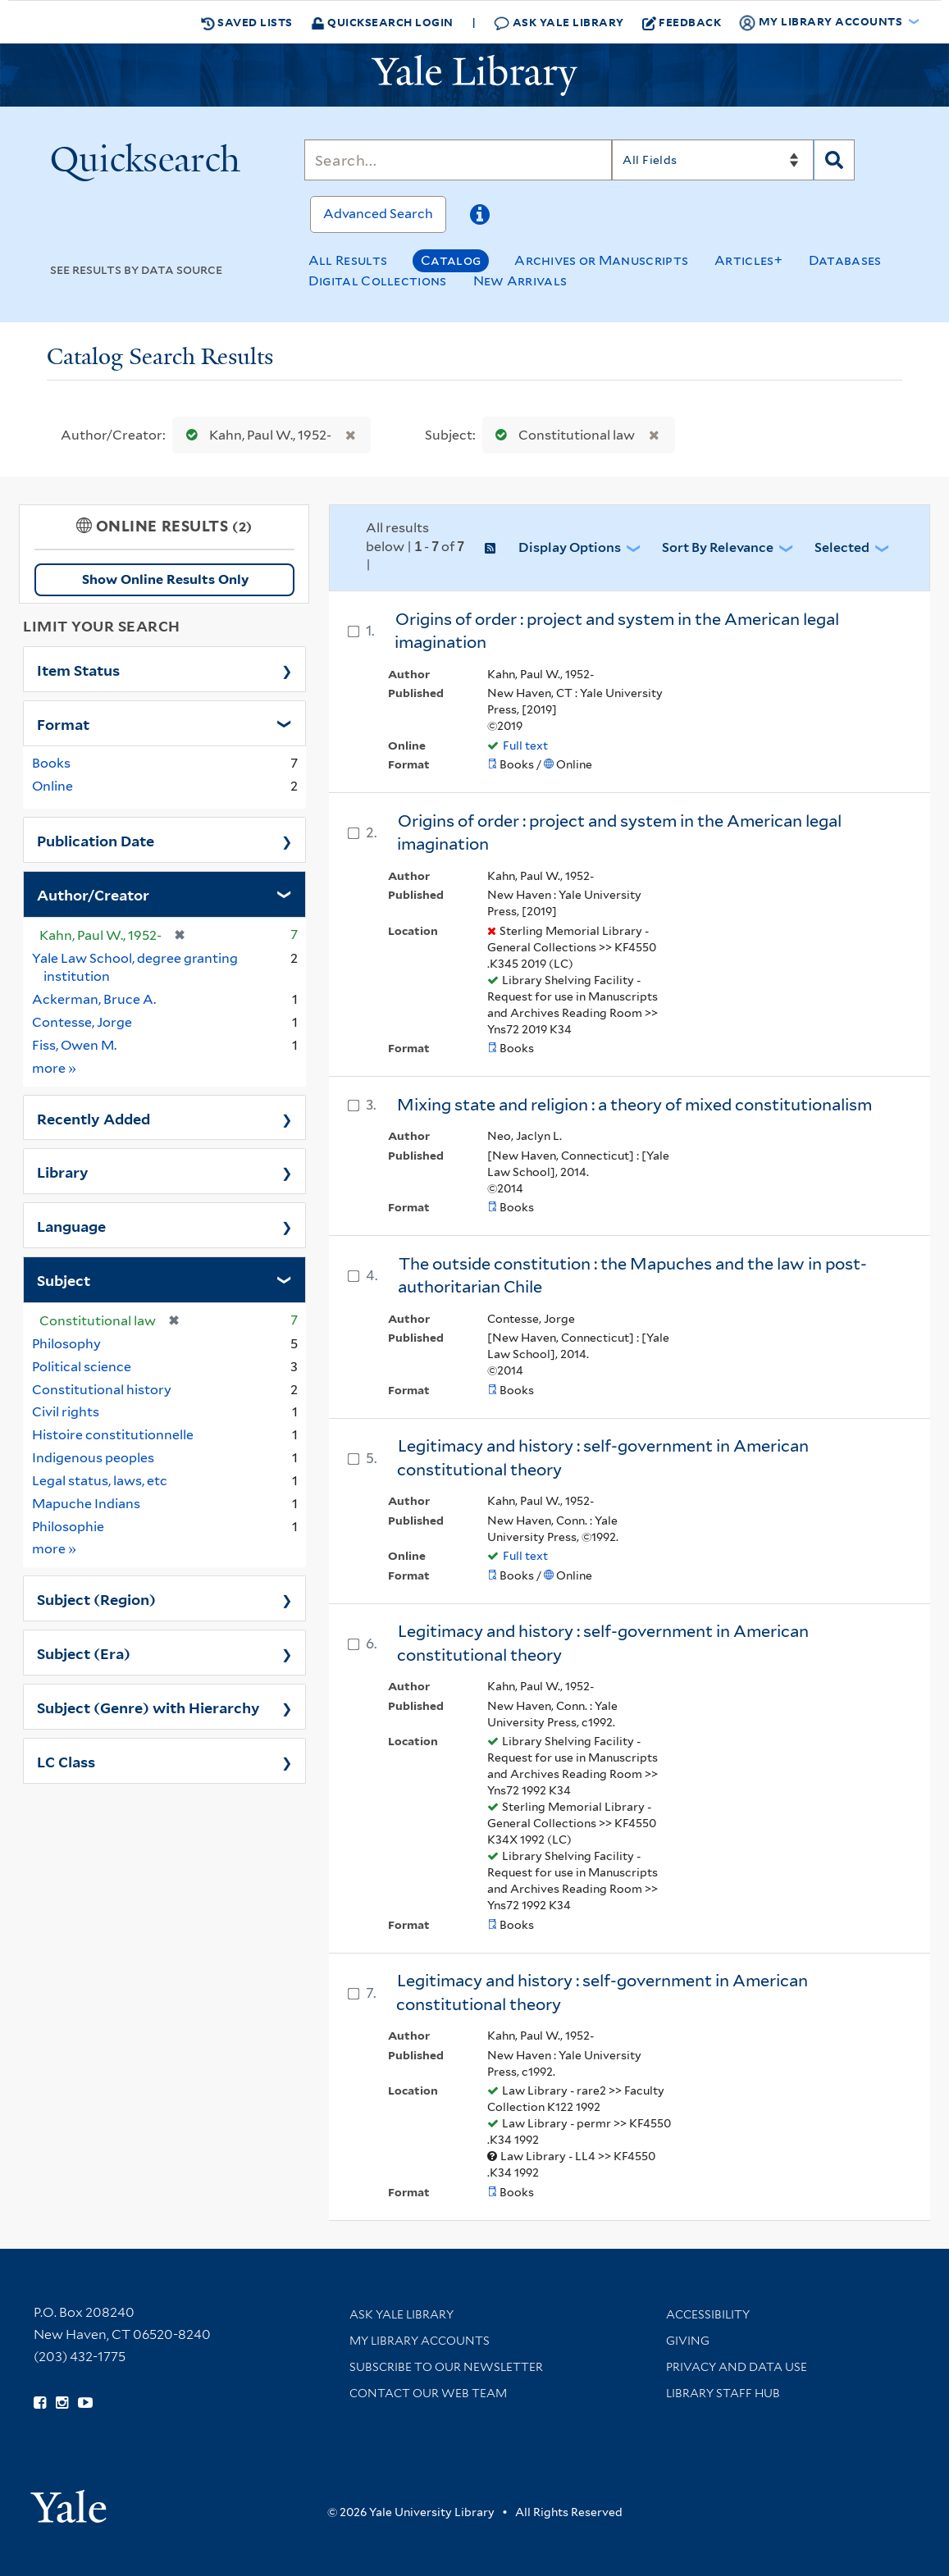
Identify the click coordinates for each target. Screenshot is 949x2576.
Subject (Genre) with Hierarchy (148, 1707)
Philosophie (68, 1526)
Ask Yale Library (559, 22)
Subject (63, 1279)
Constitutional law (561, 435)
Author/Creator (93, 894)
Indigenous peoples (93, 1458)
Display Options (569, 547)
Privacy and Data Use (736, 2366)
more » (54, 1067)
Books (51, 763)
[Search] (458, 159)
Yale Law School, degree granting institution (135, 968)
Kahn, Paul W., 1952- (255, 435)
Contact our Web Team (428, 2393)
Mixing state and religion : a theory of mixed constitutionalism (634, 1105)
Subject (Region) (96, 1598)
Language (71, 1225)
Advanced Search (378, 213)
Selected (841, 547)
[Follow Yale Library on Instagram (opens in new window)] (62, 2403)
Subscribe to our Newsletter (446, 2366)
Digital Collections (377, 281)
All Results (347, 260)
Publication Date (95, 840)
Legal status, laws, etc (99, 1481)
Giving (687, 2340)
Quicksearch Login (382, 22)
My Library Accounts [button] (822, 22)
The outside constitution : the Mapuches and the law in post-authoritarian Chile (632, 1275)
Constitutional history (101, 1389)
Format (63, 723)
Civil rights (65, 1412)
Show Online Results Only (165, 579)
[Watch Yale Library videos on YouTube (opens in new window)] (85, 2403)
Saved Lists (247, 22)
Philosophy (66, 1344)
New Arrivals (520, 281)
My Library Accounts (419, 2340)
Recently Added (93, 1118)
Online (52, 786)
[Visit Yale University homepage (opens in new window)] (68, 2501)
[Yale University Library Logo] (475, 75)
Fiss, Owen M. (74, 1045)
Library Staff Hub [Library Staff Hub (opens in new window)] (723, 2393)
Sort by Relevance (717, 547)
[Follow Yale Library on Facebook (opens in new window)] (40, 2403)
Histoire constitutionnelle (113, 1435)
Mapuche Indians (86, 1503)
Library (63, 1171)
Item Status (78, 669)
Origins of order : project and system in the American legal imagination (617, 631)
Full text (525, 745)
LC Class (66, 1761)
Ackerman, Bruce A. (94, 999)
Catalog (451, 260)
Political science (81, 1367)
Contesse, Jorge (82, 1022)
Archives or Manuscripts (601, 260)
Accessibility (708, 2314)
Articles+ (748, 260)
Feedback (682, 22)
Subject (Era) (83, 1652)
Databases (845, 260)
